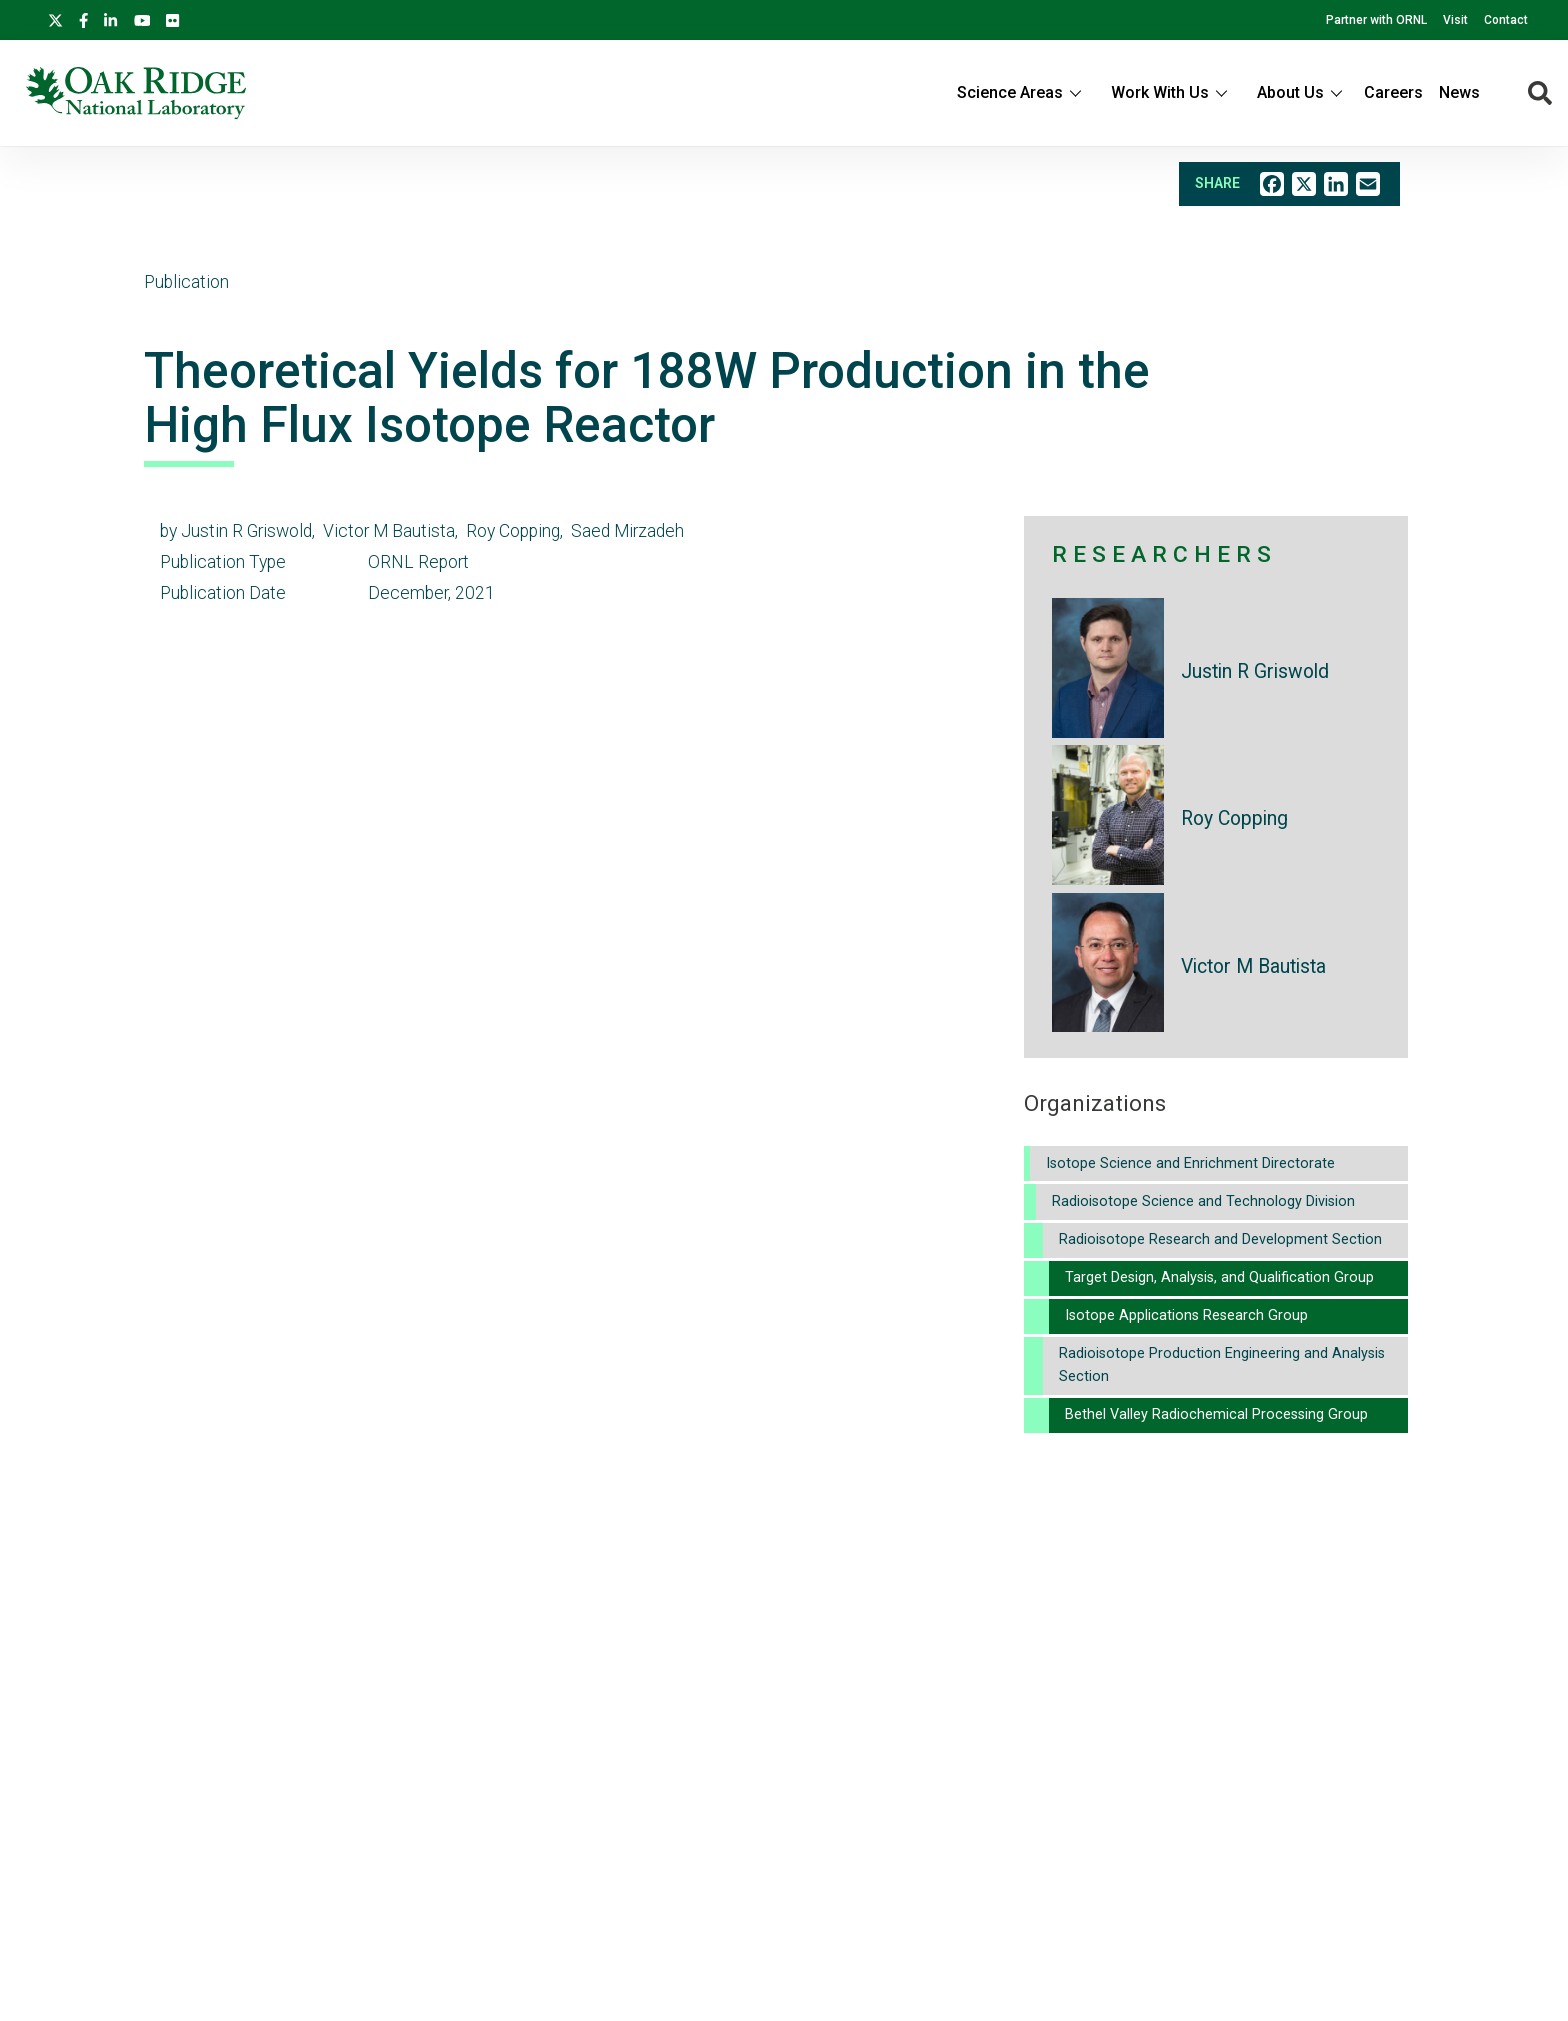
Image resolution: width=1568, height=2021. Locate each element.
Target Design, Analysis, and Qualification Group (1219, 1277)
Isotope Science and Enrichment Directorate (1190, 1163)
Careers (1393, 92)
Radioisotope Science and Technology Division (1203, 1201)
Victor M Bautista (1253, 966)
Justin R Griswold (1255, 671)
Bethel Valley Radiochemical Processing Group (1216, 1414)
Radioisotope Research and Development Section (1220, 1239)
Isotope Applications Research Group (1186, 1315)
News (1459, 92)
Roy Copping (1234, 818)
